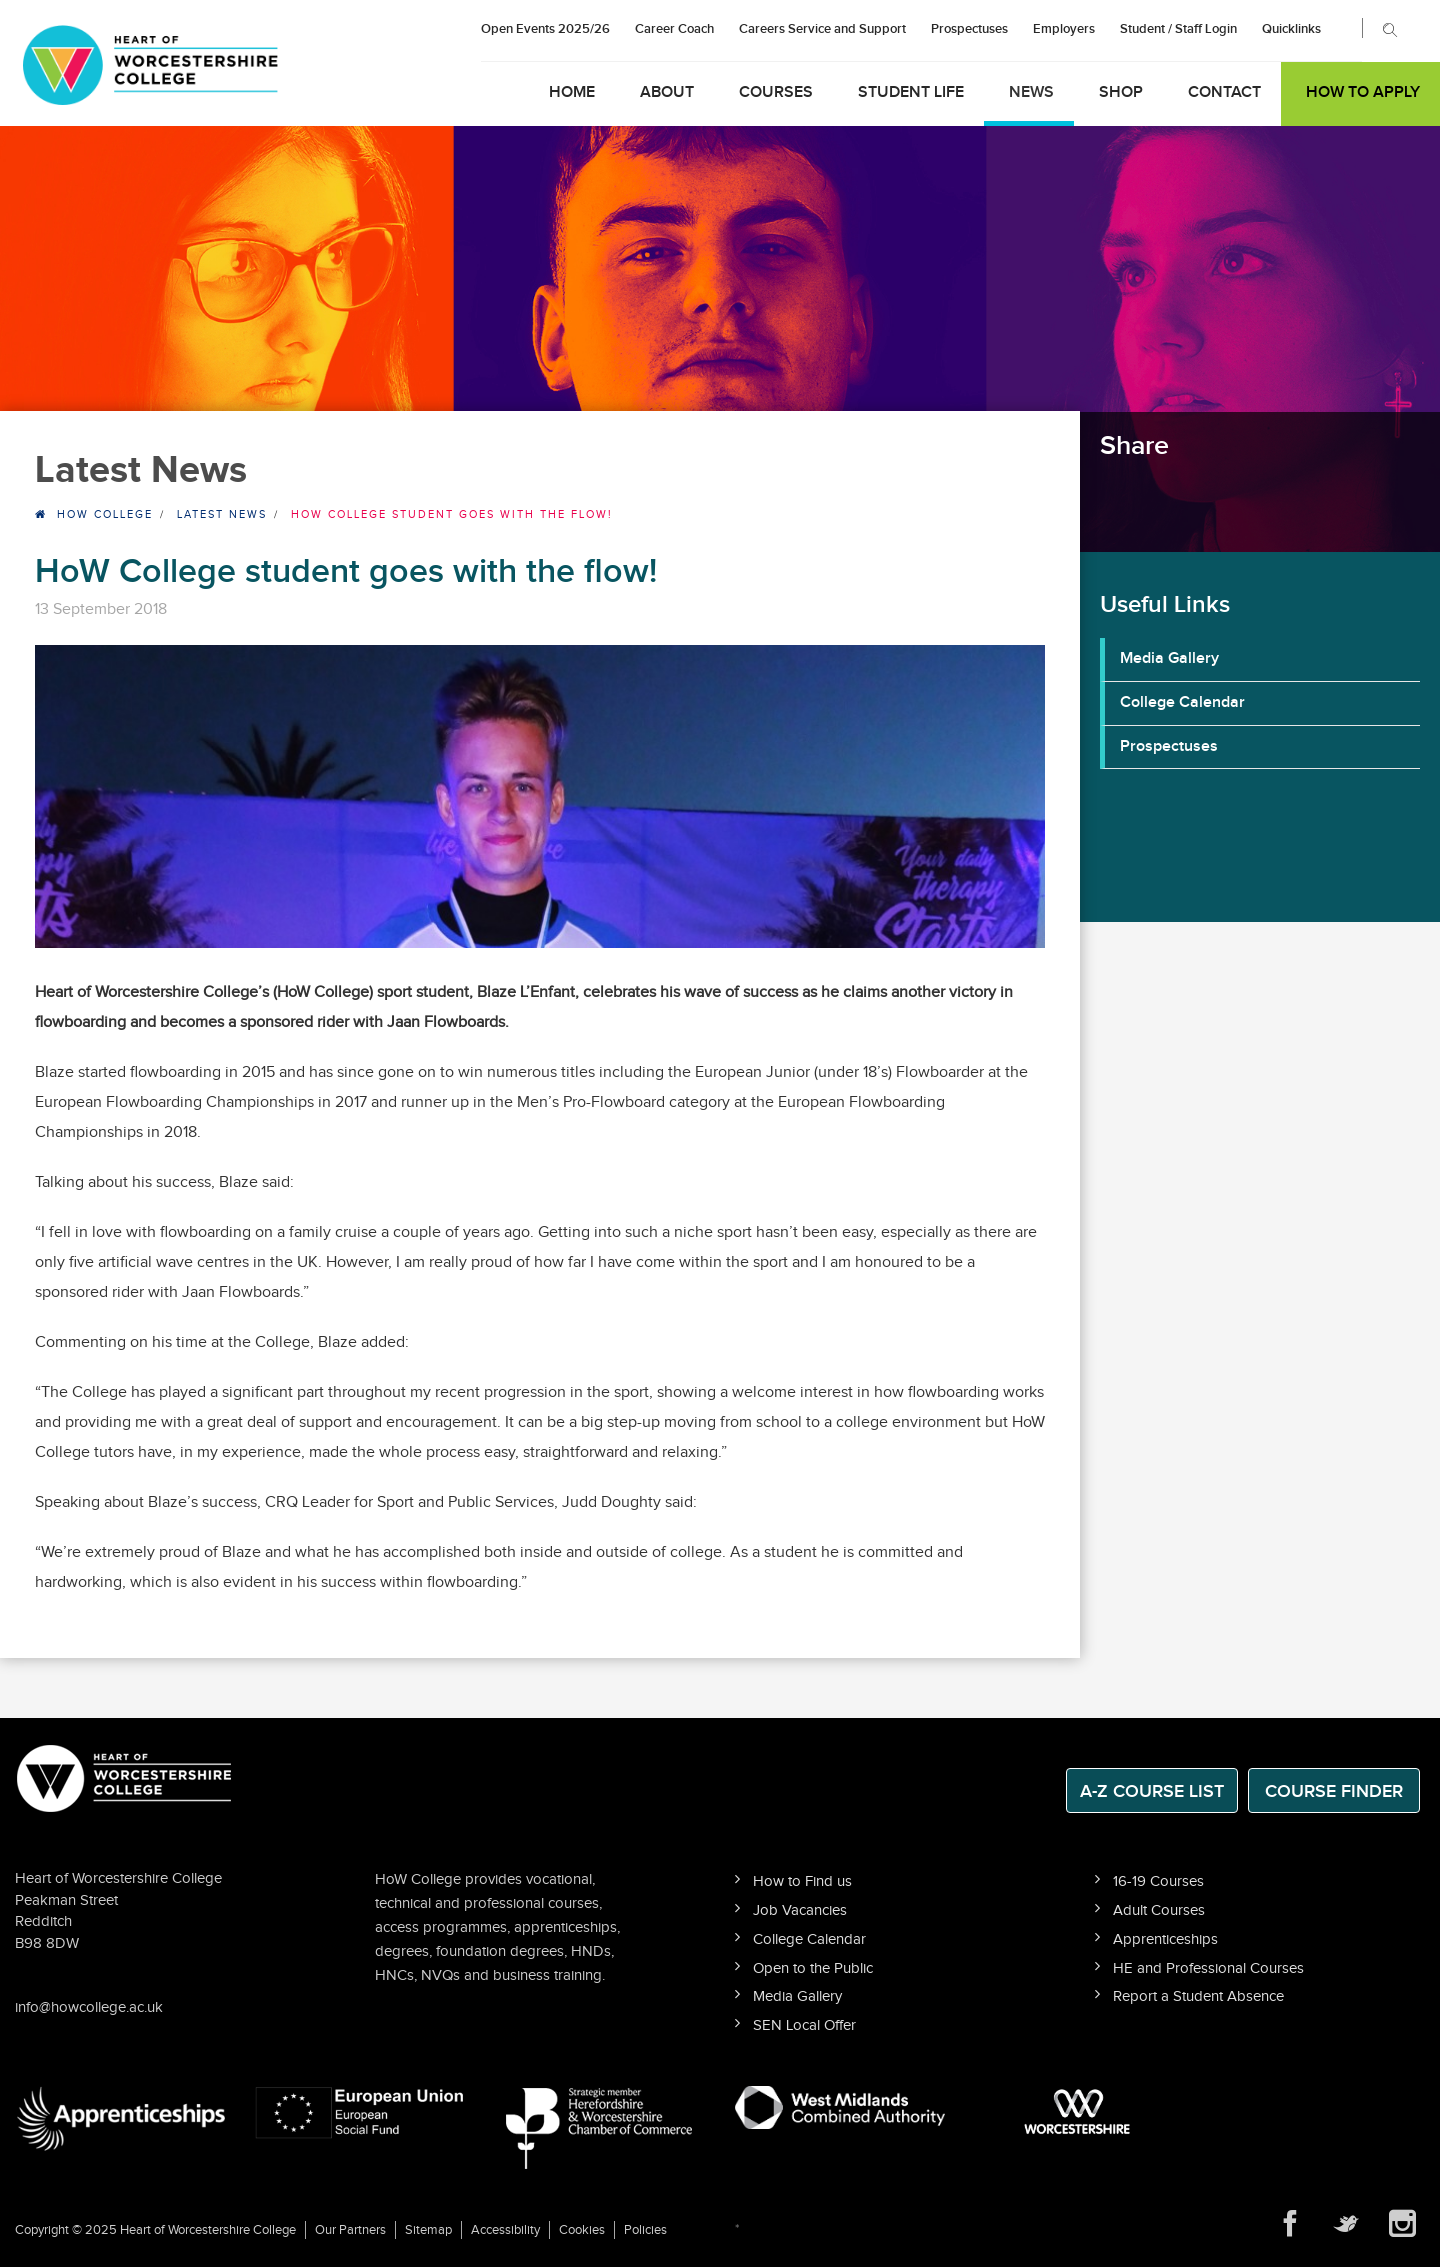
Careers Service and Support (822, 29)
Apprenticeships (1165, 1939)
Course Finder (1334, 1791)
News (1031, 92)
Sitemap (428, 2230)
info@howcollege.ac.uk (89, 2007)
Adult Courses (1159, 1910)
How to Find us (802, 1881)
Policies (645, 2230)
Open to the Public (813, 1968)
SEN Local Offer (804, 2025)
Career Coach (674, 29)
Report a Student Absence (1198, 1996)
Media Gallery (1169, 658)
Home (572, 92)
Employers (1064, 29)
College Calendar (1182, 702)
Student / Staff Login (1178, 29)
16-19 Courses (1158, 1881)
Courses (776, 92)
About (667, 92)
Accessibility (505, 2230)
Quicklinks (1291, 29)
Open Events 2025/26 (545, 29)
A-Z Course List (1152, 1791)
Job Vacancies (800, 1910)
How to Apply (1363, 92)
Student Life (911, 92)
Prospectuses (969, 29)
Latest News (222, 514)
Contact (1224, 92)
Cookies (582, 2230)
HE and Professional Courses (1208, 1968)
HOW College (105, 514)
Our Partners (350, 2230)
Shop (1121, 92)
